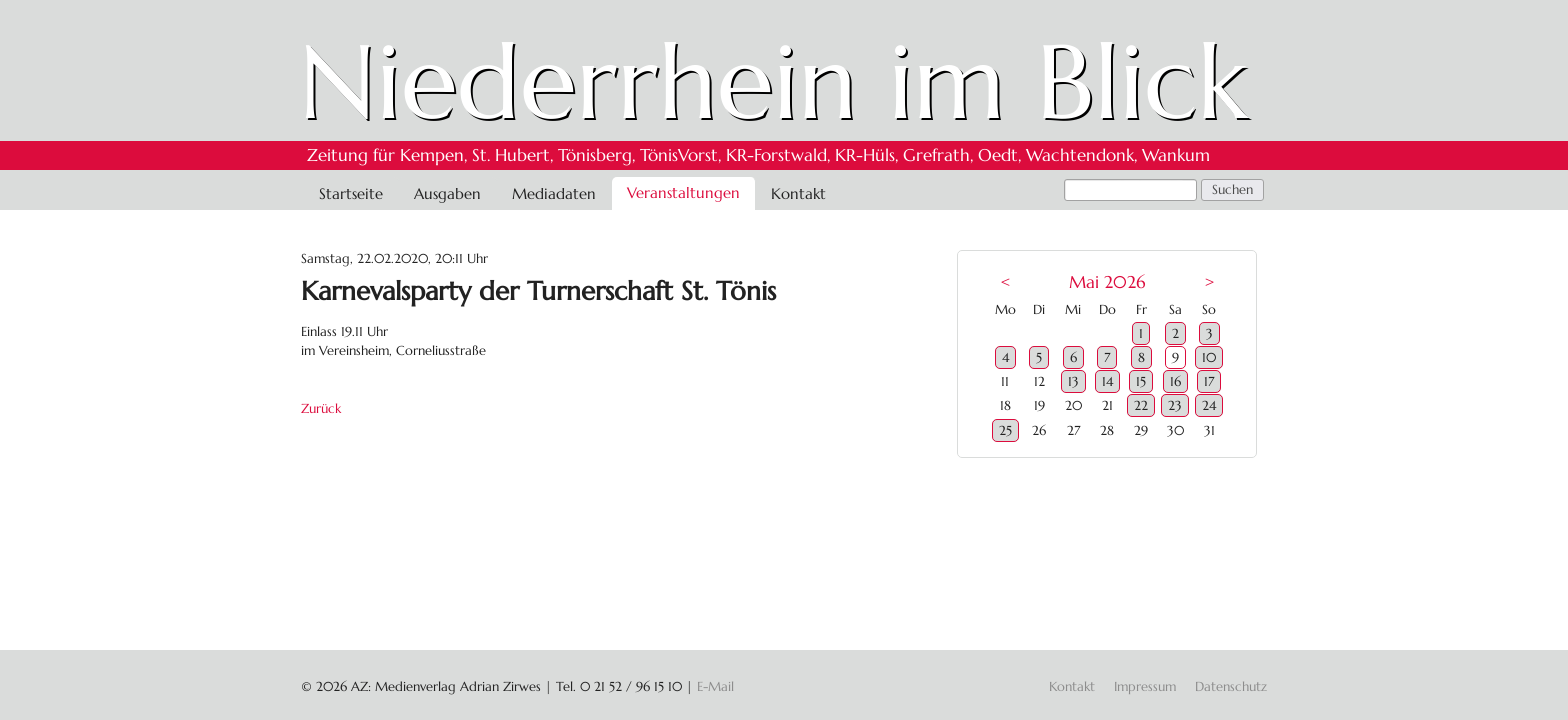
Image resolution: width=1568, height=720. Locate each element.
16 (1175, 381)
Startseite (351, 193)
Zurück (321, 408)
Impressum (1145, 686)
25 (1005, 430)
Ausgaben (447, 193)
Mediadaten (554, 193)
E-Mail (715, 686)
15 (1141, 381)
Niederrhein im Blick (773, 82)
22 (1141, 405)
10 (1209, 357)
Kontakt (798, 193)
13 (1073, 381)
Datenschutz (1231, 686)
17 (1209, 381)
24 (1209, 405)
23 (1175, 405)
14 (1107, 381)
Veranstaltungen (683, 192)
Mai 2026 (1107, 282)
